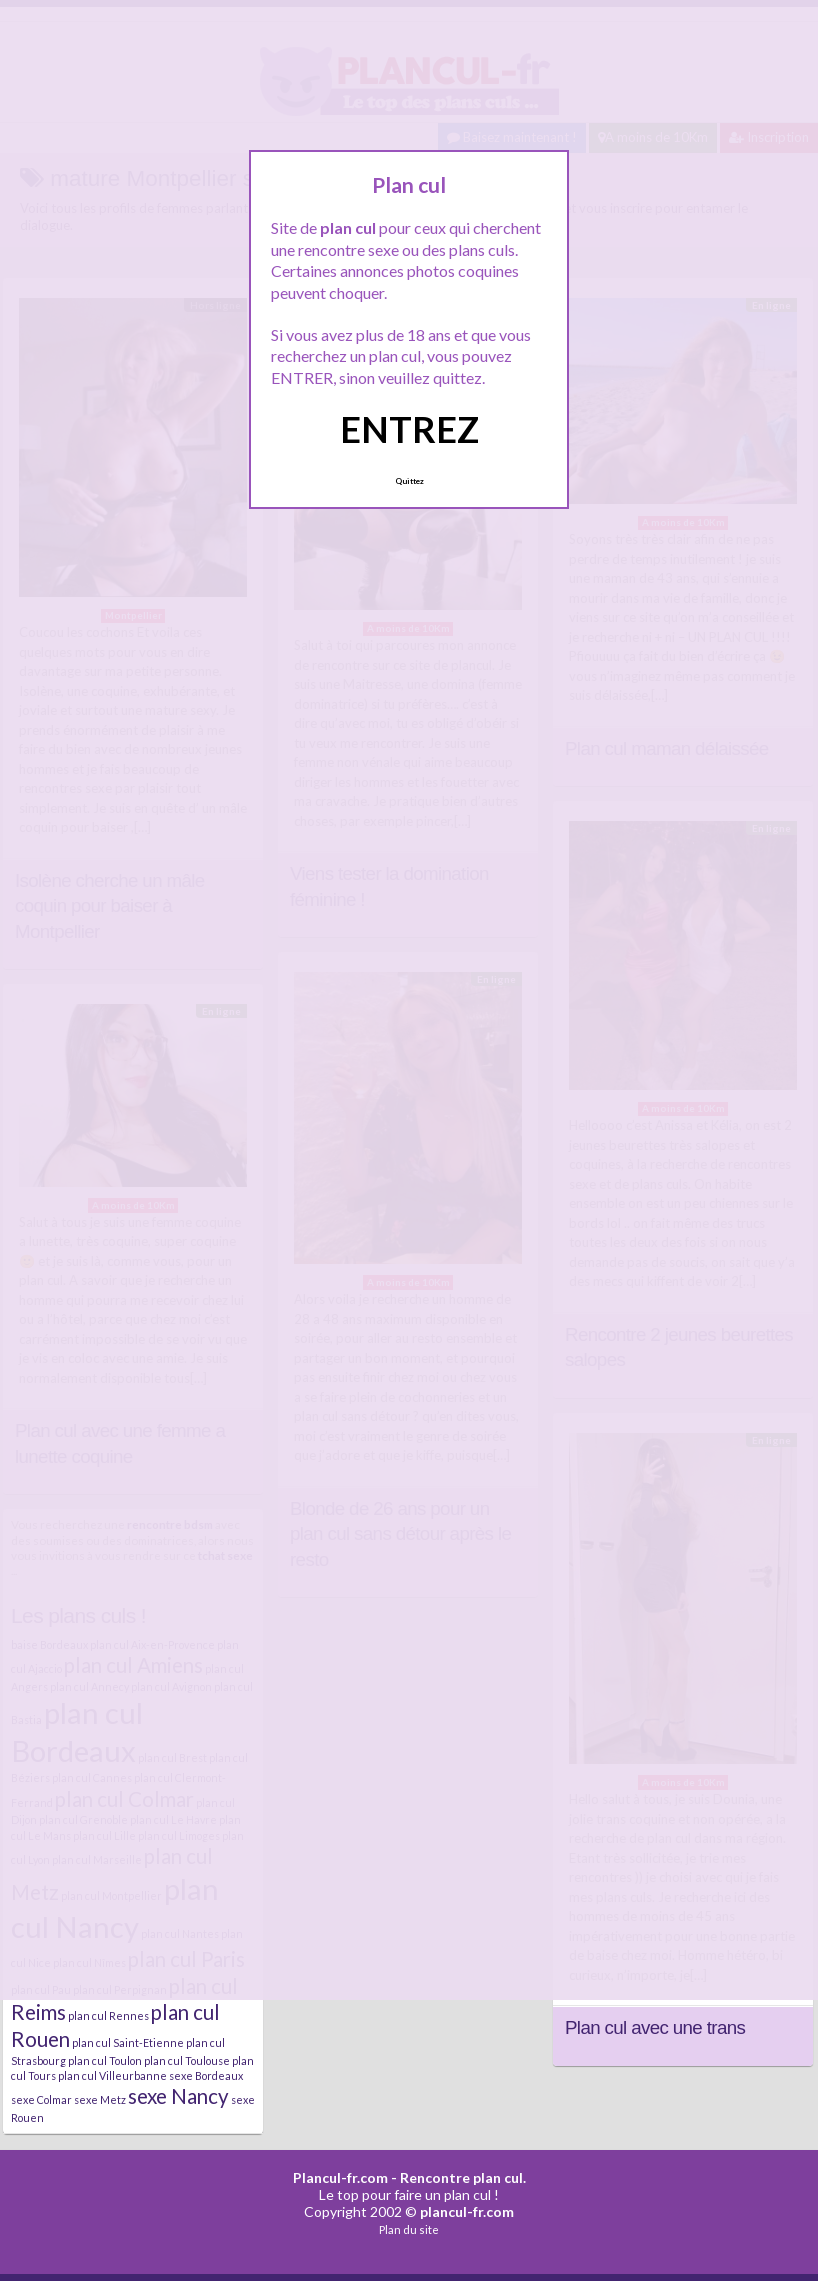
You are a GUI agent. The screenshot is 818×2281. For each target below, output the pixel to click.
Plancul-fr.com (340, 2177)
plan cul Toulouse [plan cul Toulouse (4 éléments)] (187, 2060)
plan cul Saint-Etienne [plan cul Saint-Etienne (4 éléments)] (128, 2042)
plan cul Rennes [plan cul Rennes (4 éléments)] (108, 2015)
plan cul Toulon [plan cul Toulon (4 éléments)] (105, 2060)
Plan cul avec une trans (655, 2027)
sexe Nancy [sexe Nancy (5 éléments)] (178, 2096)
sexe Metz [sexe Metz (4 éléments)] (100, 2099)
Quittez (409, 481)
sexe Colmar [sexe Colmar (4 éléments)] (41, 2099)
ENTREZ (409, 429)
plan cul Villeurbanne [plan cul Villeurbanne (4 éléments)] (112, 2075)
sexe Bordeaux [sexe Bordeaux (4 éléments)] (206, 2075)
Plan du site (409, 2229)
